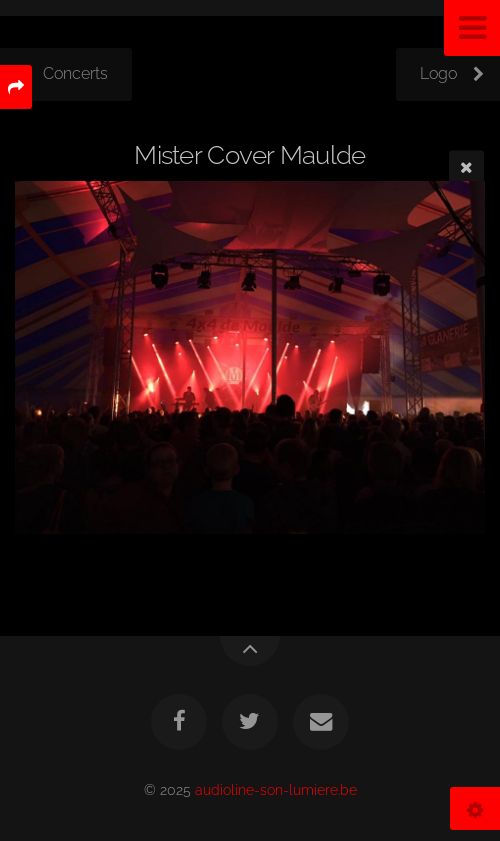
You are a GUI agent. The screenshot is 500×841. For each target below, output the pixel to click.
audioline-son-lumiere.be (276, 789)
